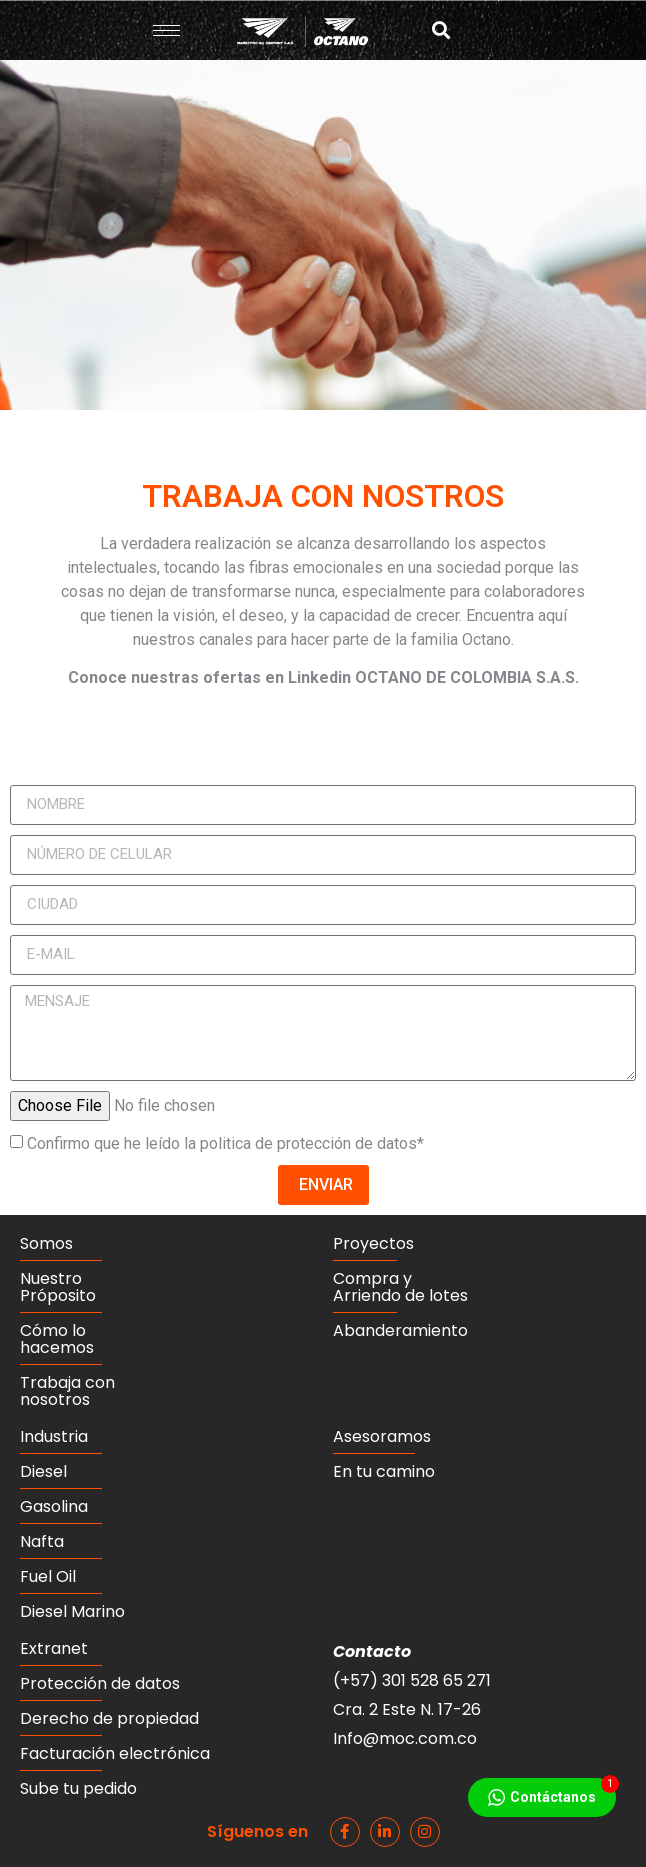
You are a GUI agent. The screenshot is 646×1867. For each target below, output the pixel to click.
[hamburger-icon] (166, 30)
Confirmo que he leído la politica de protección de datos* (225, 1143)
